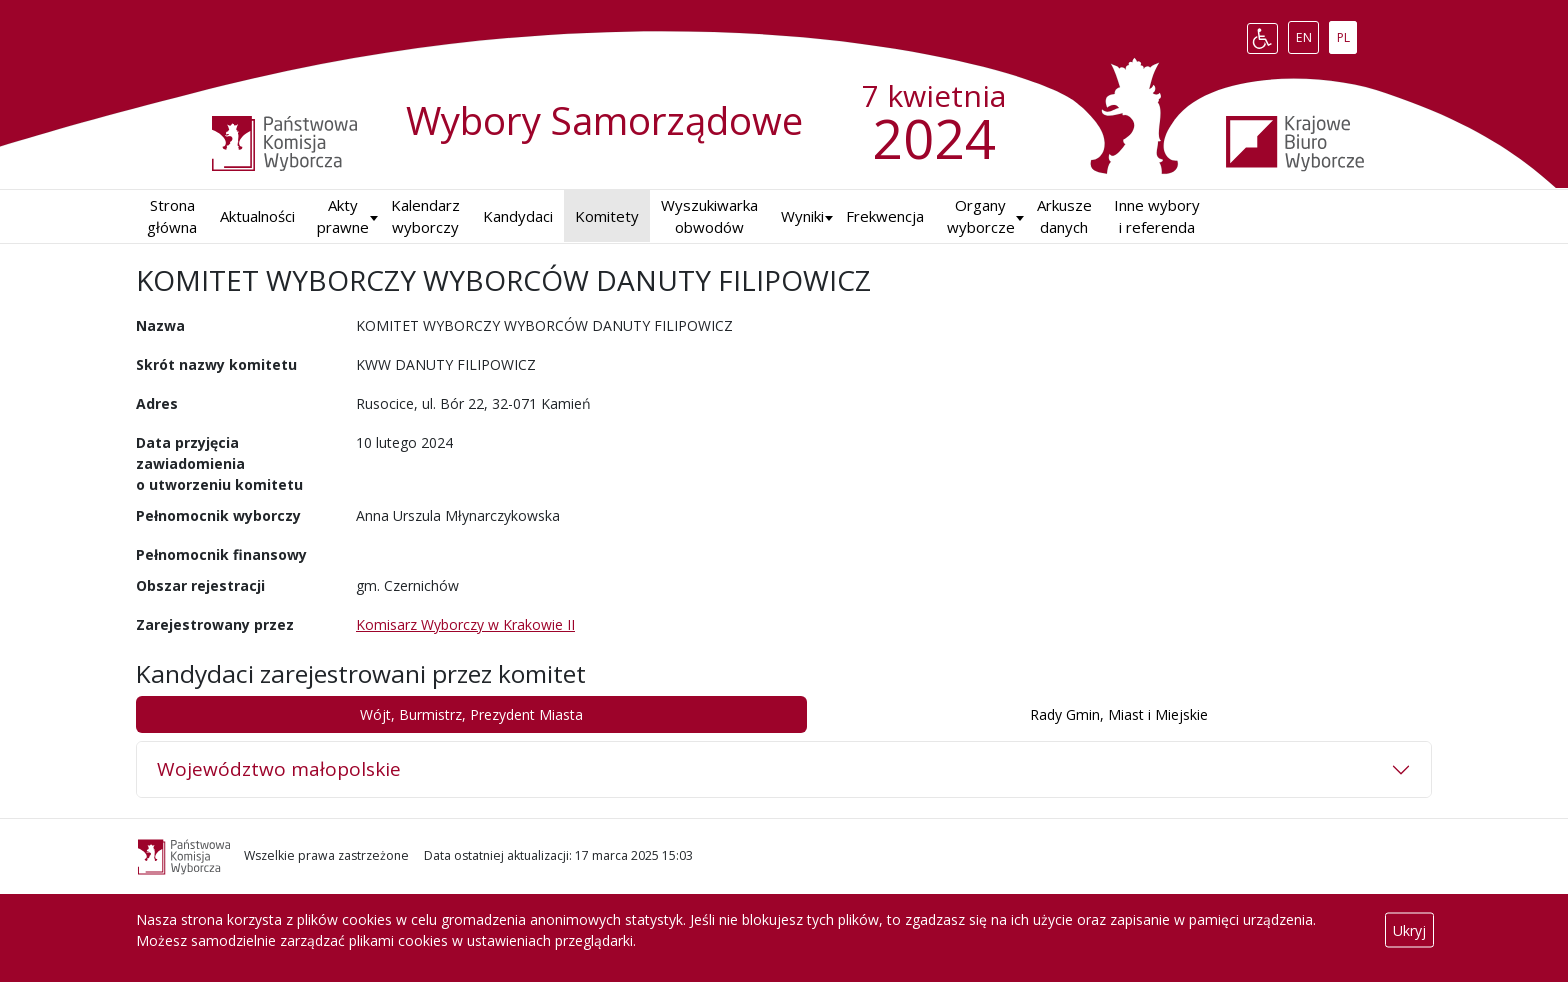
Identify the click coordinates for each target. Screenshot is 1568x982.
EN (1307, 34)
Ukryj (1409, 930)
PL (1347, 34)
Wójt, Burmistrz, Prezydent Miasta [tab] (471, 714)
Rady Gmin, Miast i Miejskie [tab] (1119, 714)
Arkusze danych (1064, 216)
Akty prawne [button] (343, 216)
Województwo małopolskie (279, 769)
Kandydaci (518, 216)
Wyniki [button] (802, 216)
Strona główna (172, 216)
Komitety (607, 216)
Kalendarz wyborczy (425, 216)
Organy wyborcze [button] (981, 216)
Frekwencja (885, 216)
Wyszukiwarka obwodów (709, 216)
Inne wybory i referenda (1157, 216)
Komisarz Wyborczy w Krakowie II (465, 624)
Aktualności (257, 216)
